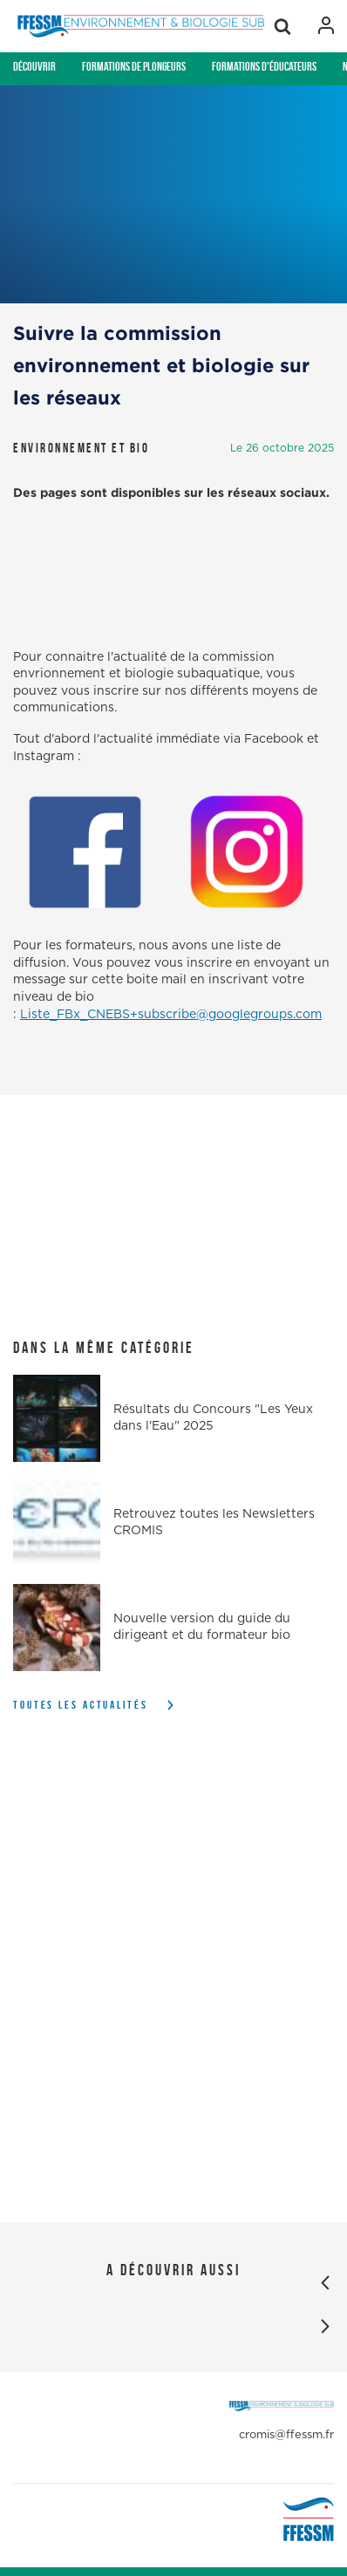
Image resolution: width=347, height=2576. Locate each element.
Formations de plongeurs (134, 66)
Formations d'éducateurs (264, 66)
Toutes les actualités (80, 1704)
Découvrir (34, 66)
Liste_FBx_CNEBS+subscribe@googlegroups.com (171, 1015)
